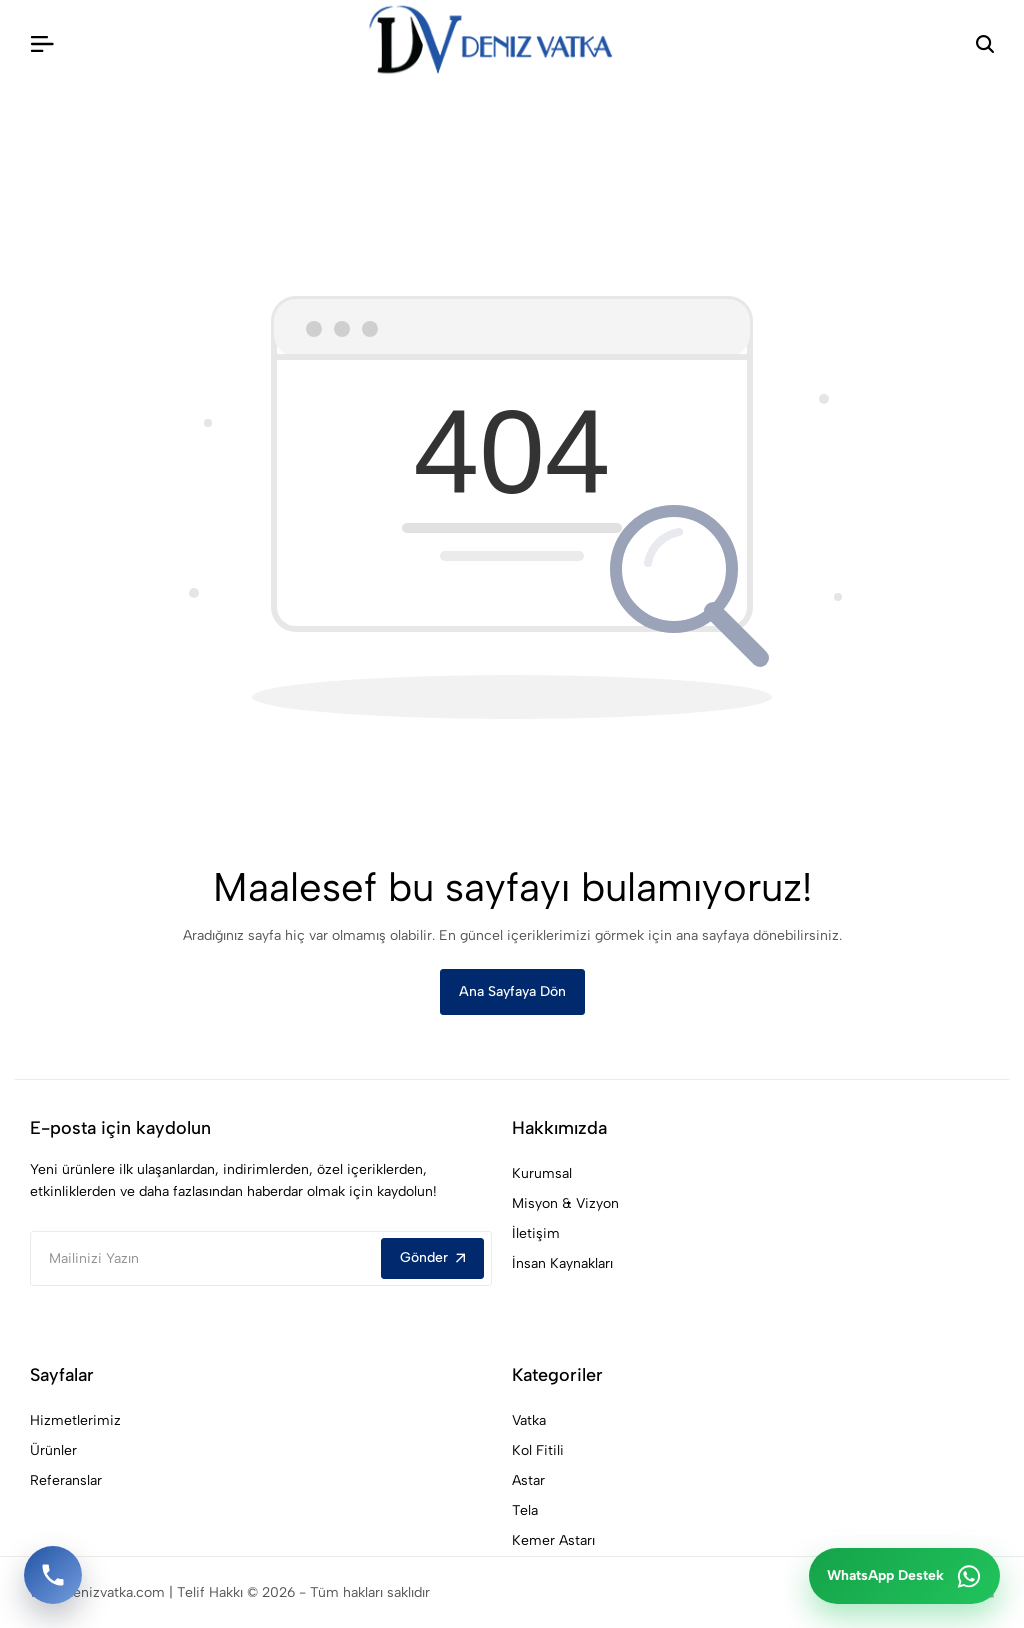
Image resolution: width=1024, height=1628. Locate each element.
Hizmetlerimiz (75, 1420)
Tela (525, 1510)
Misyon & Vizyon (565, 1203)
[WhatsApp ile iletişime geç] (904, 1576)
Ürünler (53, 1450)
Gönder (432, 1257)
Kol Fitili (538, 1450)
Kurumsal (542, 1173)
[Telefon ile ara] (53, 1575)
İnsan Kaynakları (562, 1263)
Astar (528, 1480)
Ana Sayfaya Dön (512, 991)
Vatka (529, 1420)
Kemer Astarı (553, 1540)
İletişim (536, 1233)
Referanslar (66, 1480)
